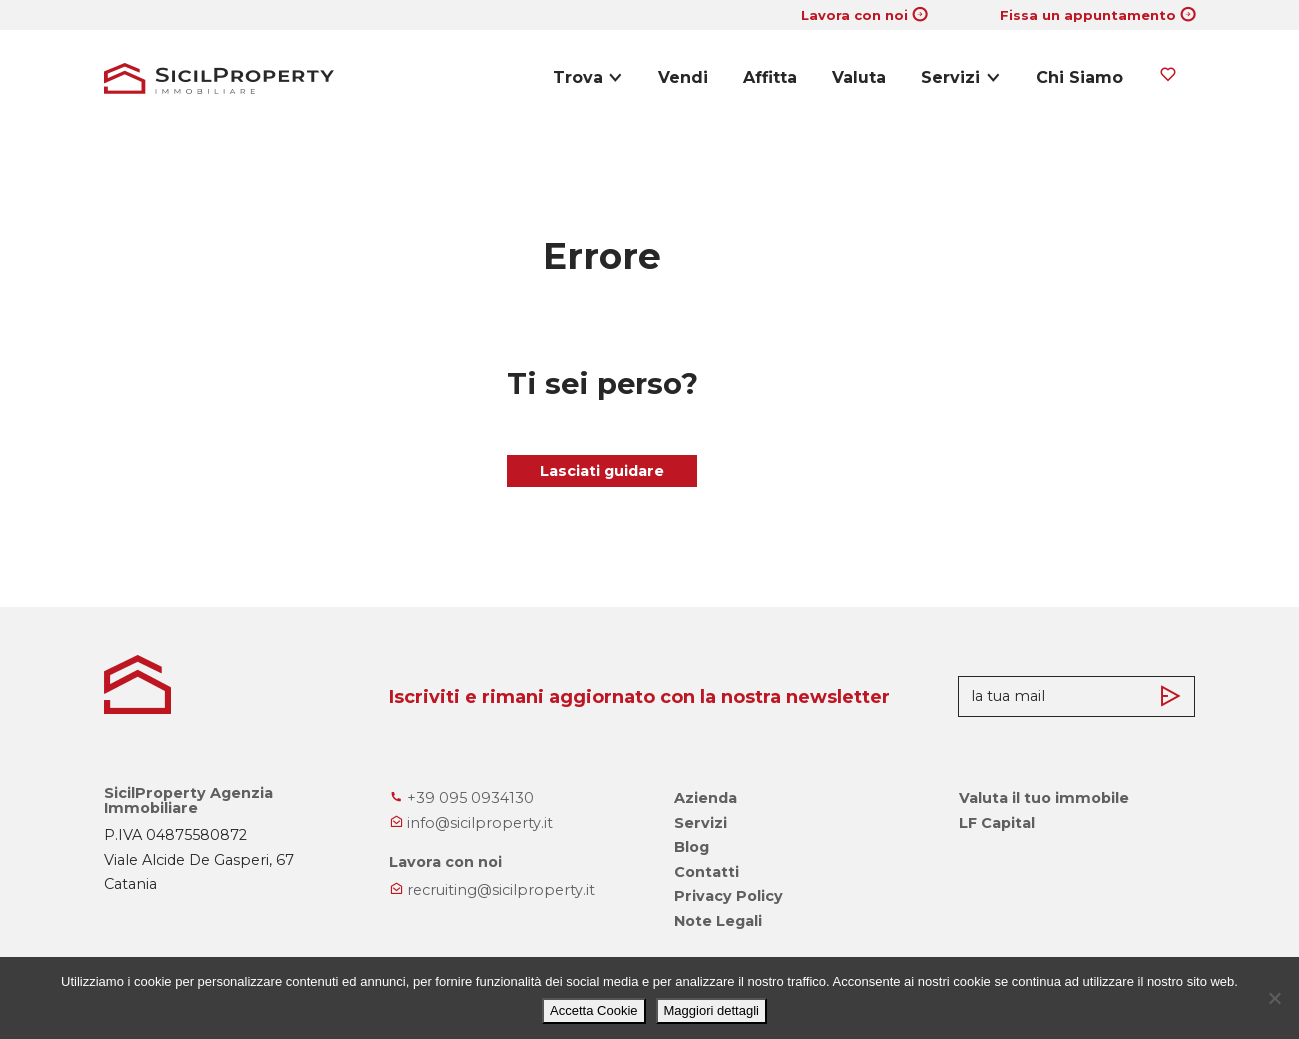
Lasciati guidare (602, 471)
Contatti (706, 872)
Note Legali (718, 921)
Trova (578, 77)
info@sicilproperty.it (471, 823)
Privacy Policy (728, 896)
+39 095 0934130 (461, 798)
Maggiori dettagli (711, 1010)
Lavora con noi (854, 15)
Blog (691, 847)
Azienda (705, 798)
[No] (1274, 998)
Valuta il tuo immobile (1044, 798)
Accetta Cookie (593, 1010)
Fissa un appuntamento (1088, 15)
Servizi (950, 77)
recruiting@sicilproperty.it (492, 890)
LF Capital (997, 823)
